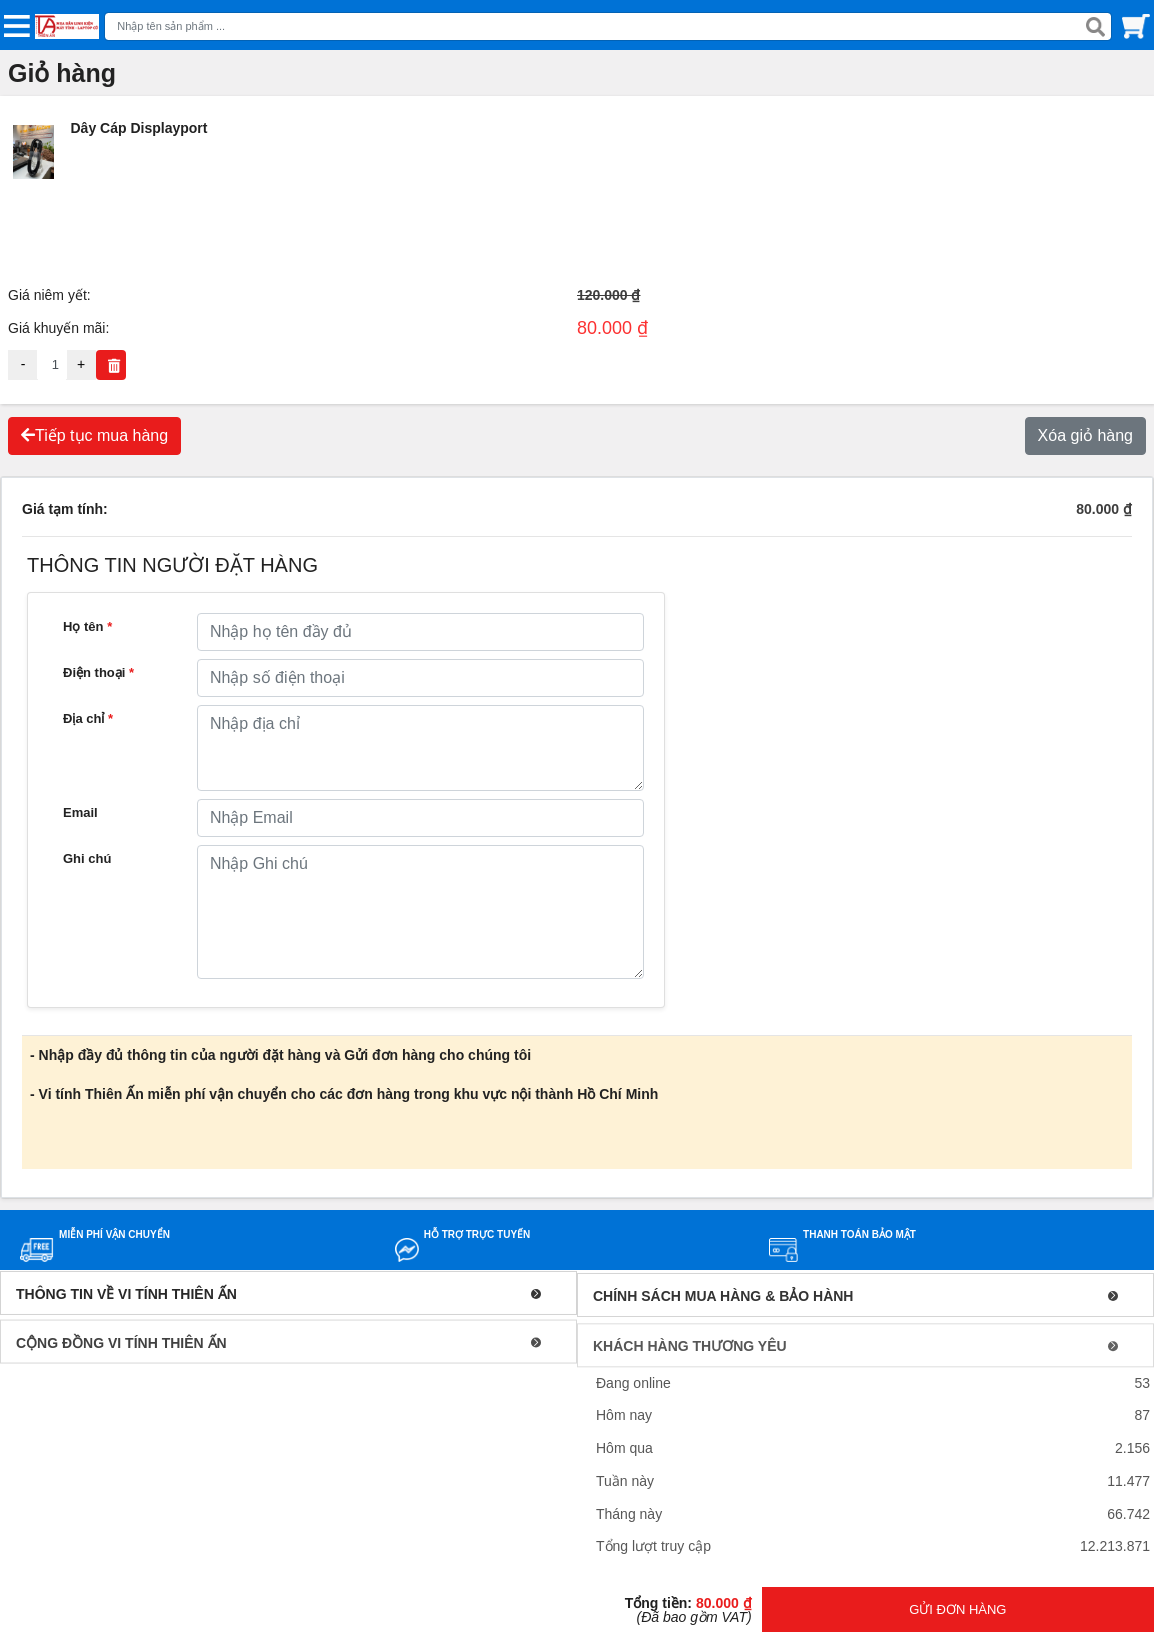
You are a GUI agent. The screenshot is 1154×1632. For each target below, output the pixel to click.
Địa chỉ (88, 718)
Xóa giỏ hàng (1085, 435)
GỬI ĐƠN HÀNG (957, 1609)
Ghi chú (87, 858)
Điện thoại (98, 672)
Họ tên (87, 626)
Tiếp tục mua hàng (94, 435)
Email (80, 812)
